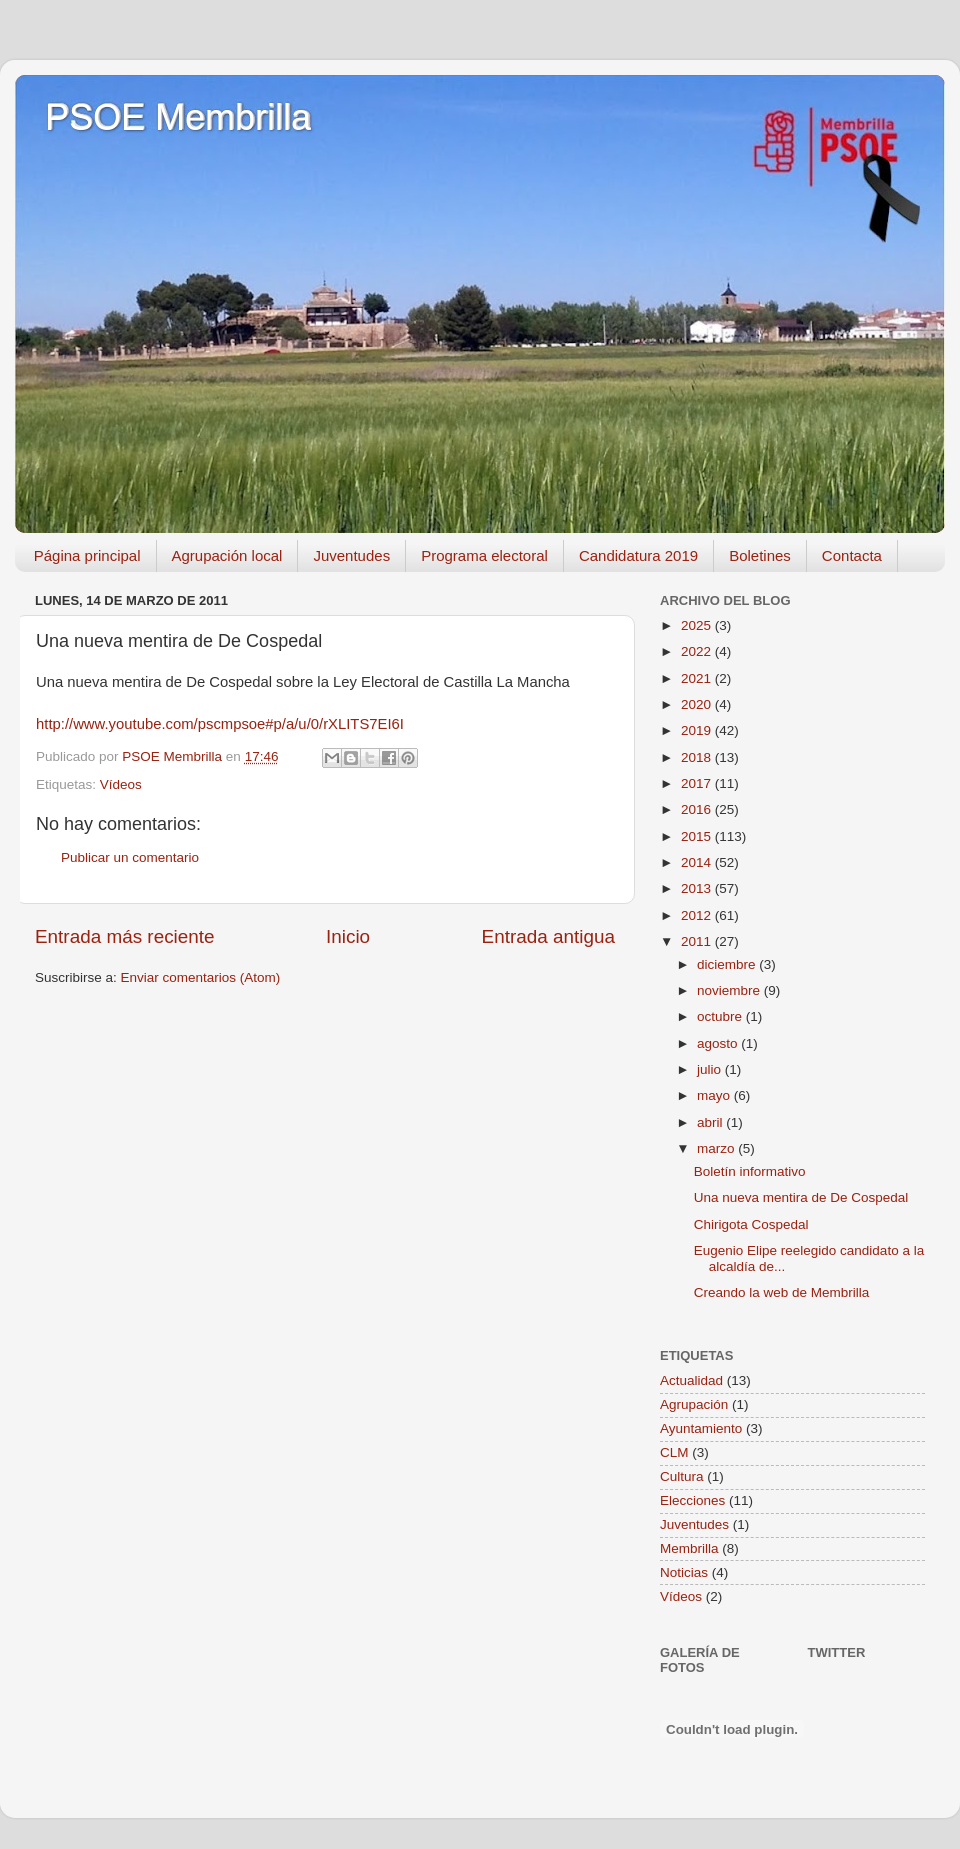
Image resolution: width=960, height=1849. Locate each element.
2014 (698, 862)
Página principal (87, 555)
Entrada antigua (548, 936)
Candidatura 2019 (638, 555)
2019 (698, 730)
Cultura (682, 1476)
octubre (721, 1016)
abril (711, 1122)
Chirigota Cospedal (751, 1224)
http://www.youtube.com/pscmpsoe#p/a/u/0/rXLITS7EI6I (220, 724)
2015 (698, 836)
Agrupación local (227, 555)
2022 (698, 651)
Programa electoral (484, 555)
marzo (717, 1148)
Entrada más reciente (125, 936)
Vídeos (121, 784)
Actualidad (691, 1380)
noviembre (730, 990)
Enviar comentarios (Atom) (201, 977)
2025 (698, 625)
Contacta (852, 555)
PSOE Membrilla (178, 117)
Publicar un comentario (130, 857)
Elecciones (692, 1500)
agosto (719, 1043)
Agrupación (694, 1404)
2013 (698, 888)
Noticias (684, 1572)
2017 (698, 783)
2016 (698, 809)
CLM (674, 1452)
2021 (698, 678)
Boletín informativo (750, 1171)
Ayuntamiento (701, 1428)
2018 (698, 757)
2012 (698, 915)
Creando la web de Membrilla (782, 1292)
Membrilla (689, 1548)
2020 (698, 704)
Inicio (348, 936)
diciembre (728, 964)
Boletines (760, 555)
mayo (715, 1095)
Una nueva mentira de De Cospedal (801, 1197)
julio (711, 1069)
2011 (698, 941)
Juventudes (351, 555)
